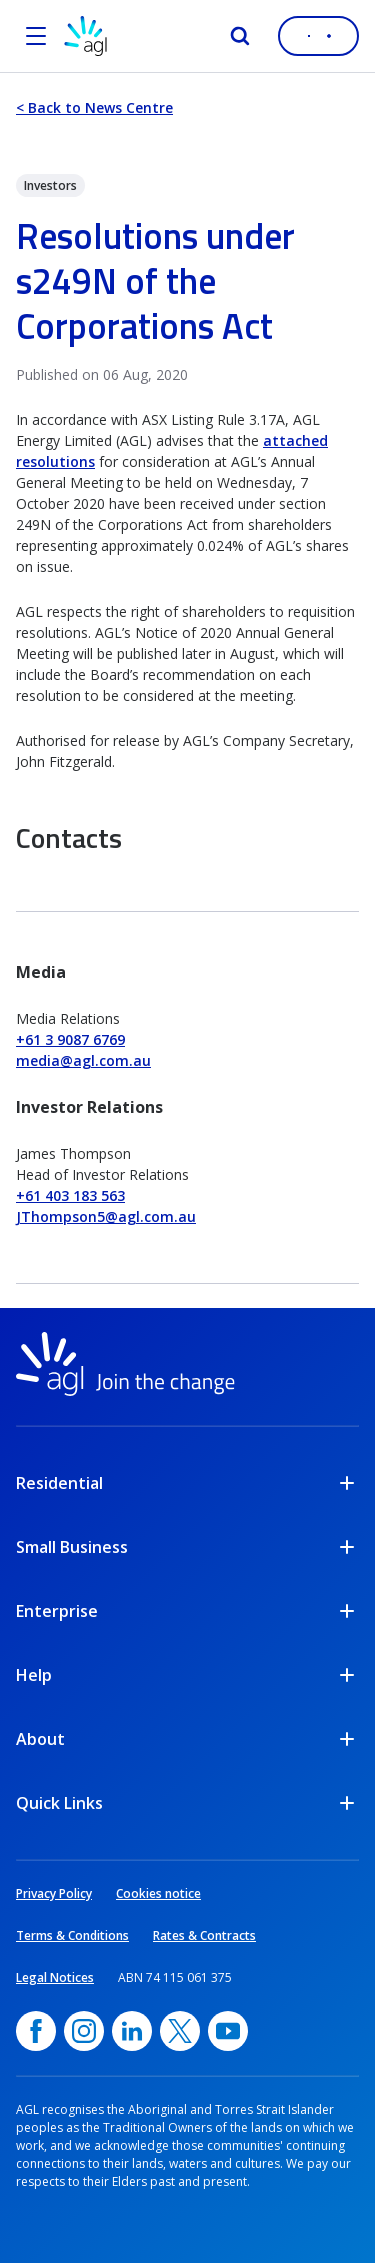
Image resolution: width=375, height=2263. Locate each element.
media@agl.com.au (83, 1060)
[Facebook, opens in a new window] (36, 2031)
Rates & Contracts (204, 1935)
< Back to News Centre (94, 107)
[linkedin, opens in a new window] (132, 2031)
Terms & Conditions (72, 1935)
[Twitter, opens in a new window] (180, 2031)
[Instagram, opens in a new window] (84, 2031)
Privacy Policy (54, 1893)
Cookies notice (158, 1893)
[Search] (240, 36)
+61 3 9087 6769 (70, 1039)
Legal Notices (55, 1977)
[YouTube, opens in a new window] (228, 2031)
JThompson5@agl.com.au (106, 1216)
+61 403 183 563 (70, 1195)
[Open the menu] (36, 36)
